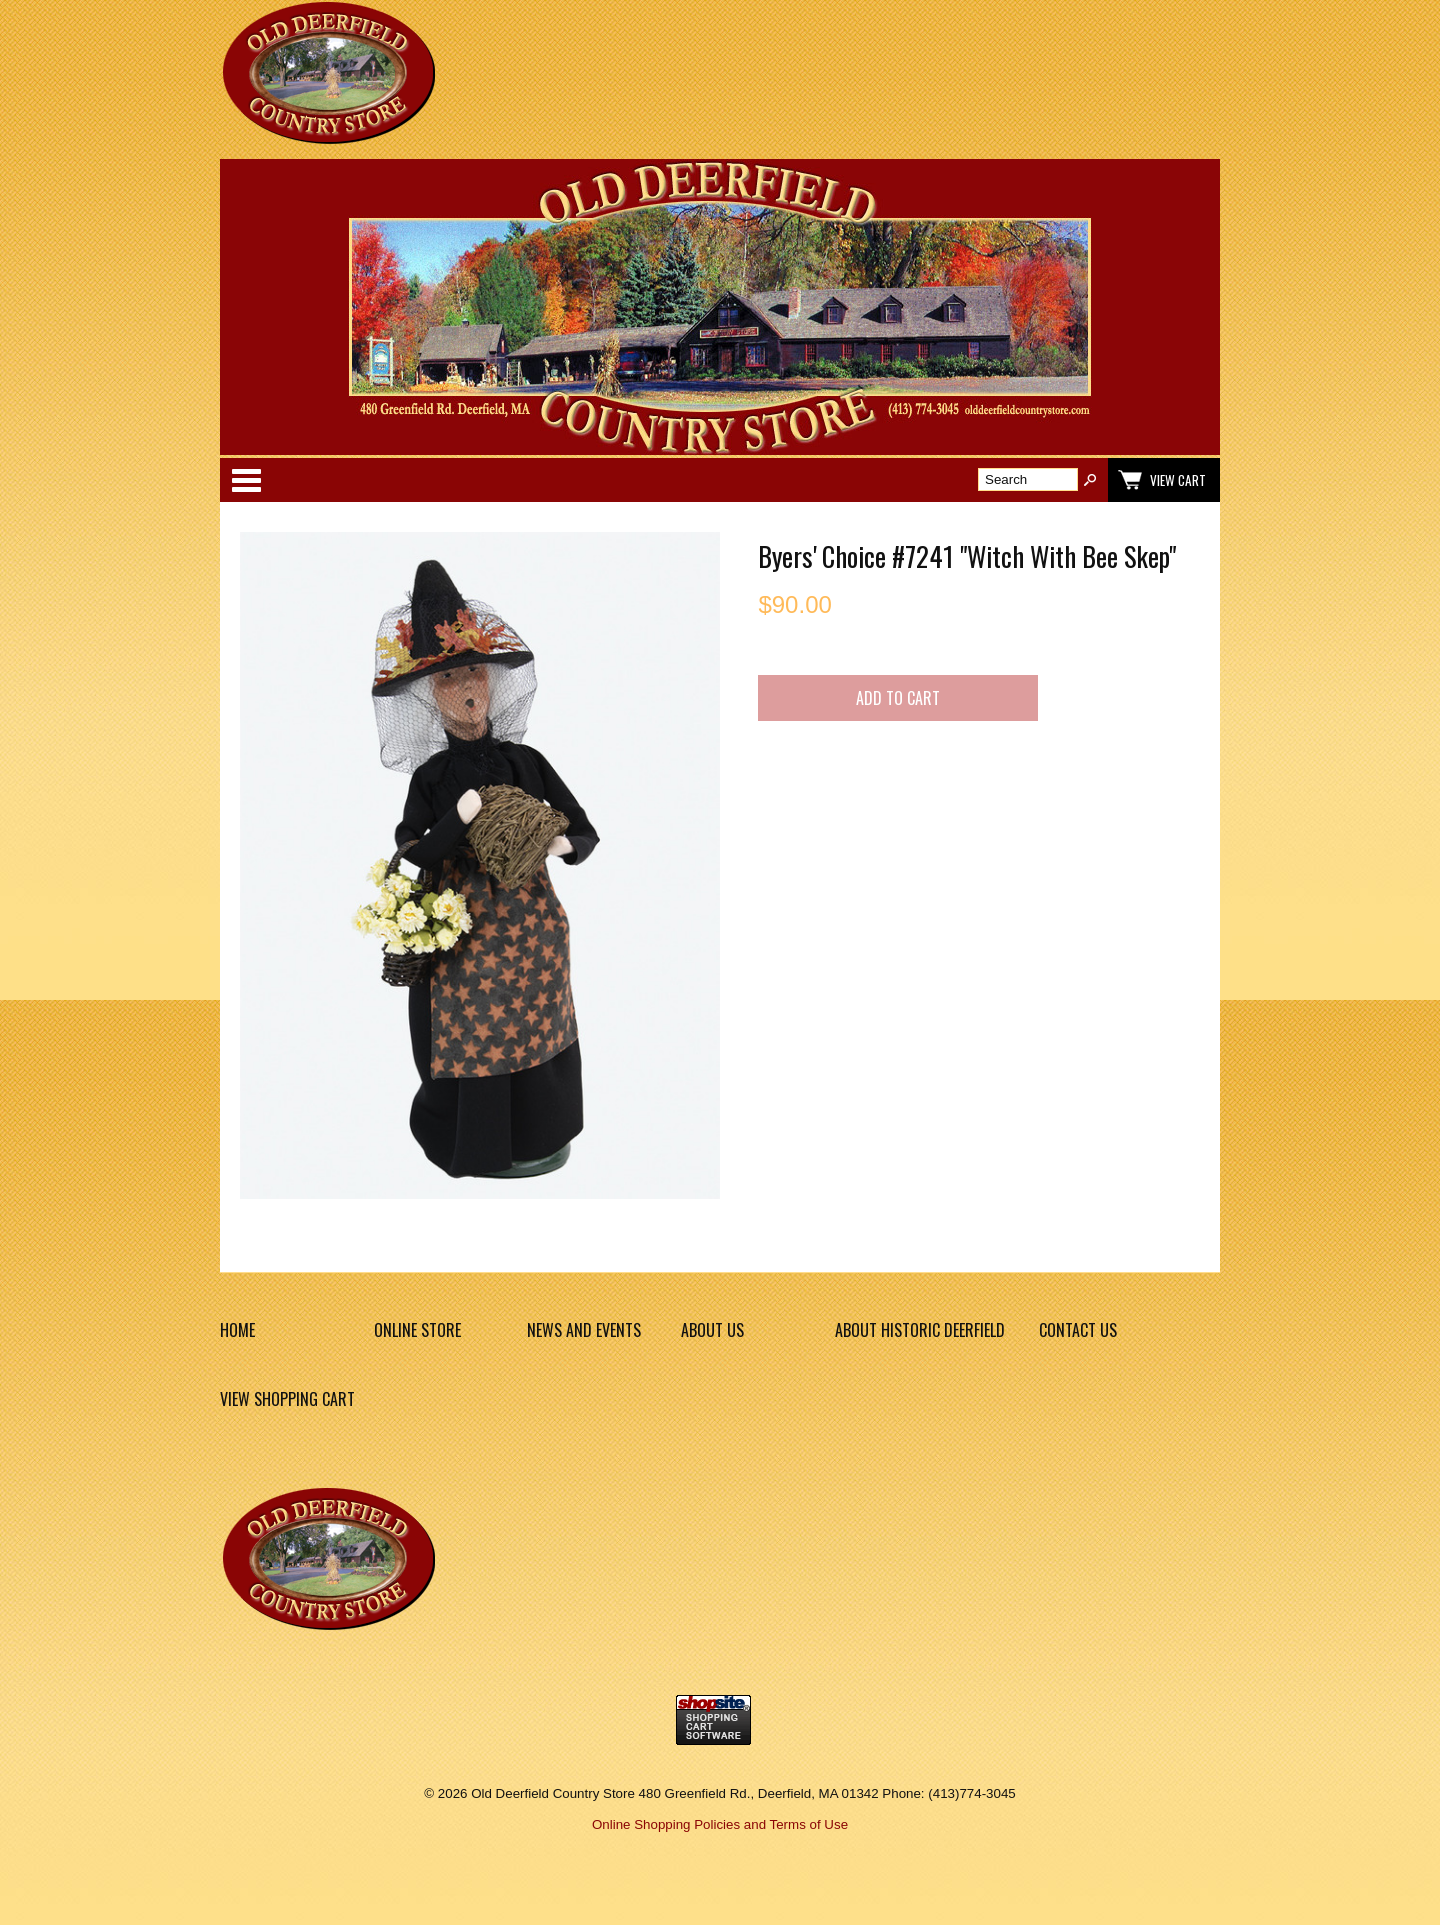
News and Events (584, 1330)
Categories (246, 480)
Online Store (417, 1330)
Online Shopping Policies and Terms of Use (720, 1824)
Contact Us (1078, 1330)
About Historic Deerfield (920, 1330)
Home (237, 1330)
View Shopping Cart (287, 1399)
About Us (712, 1330)
